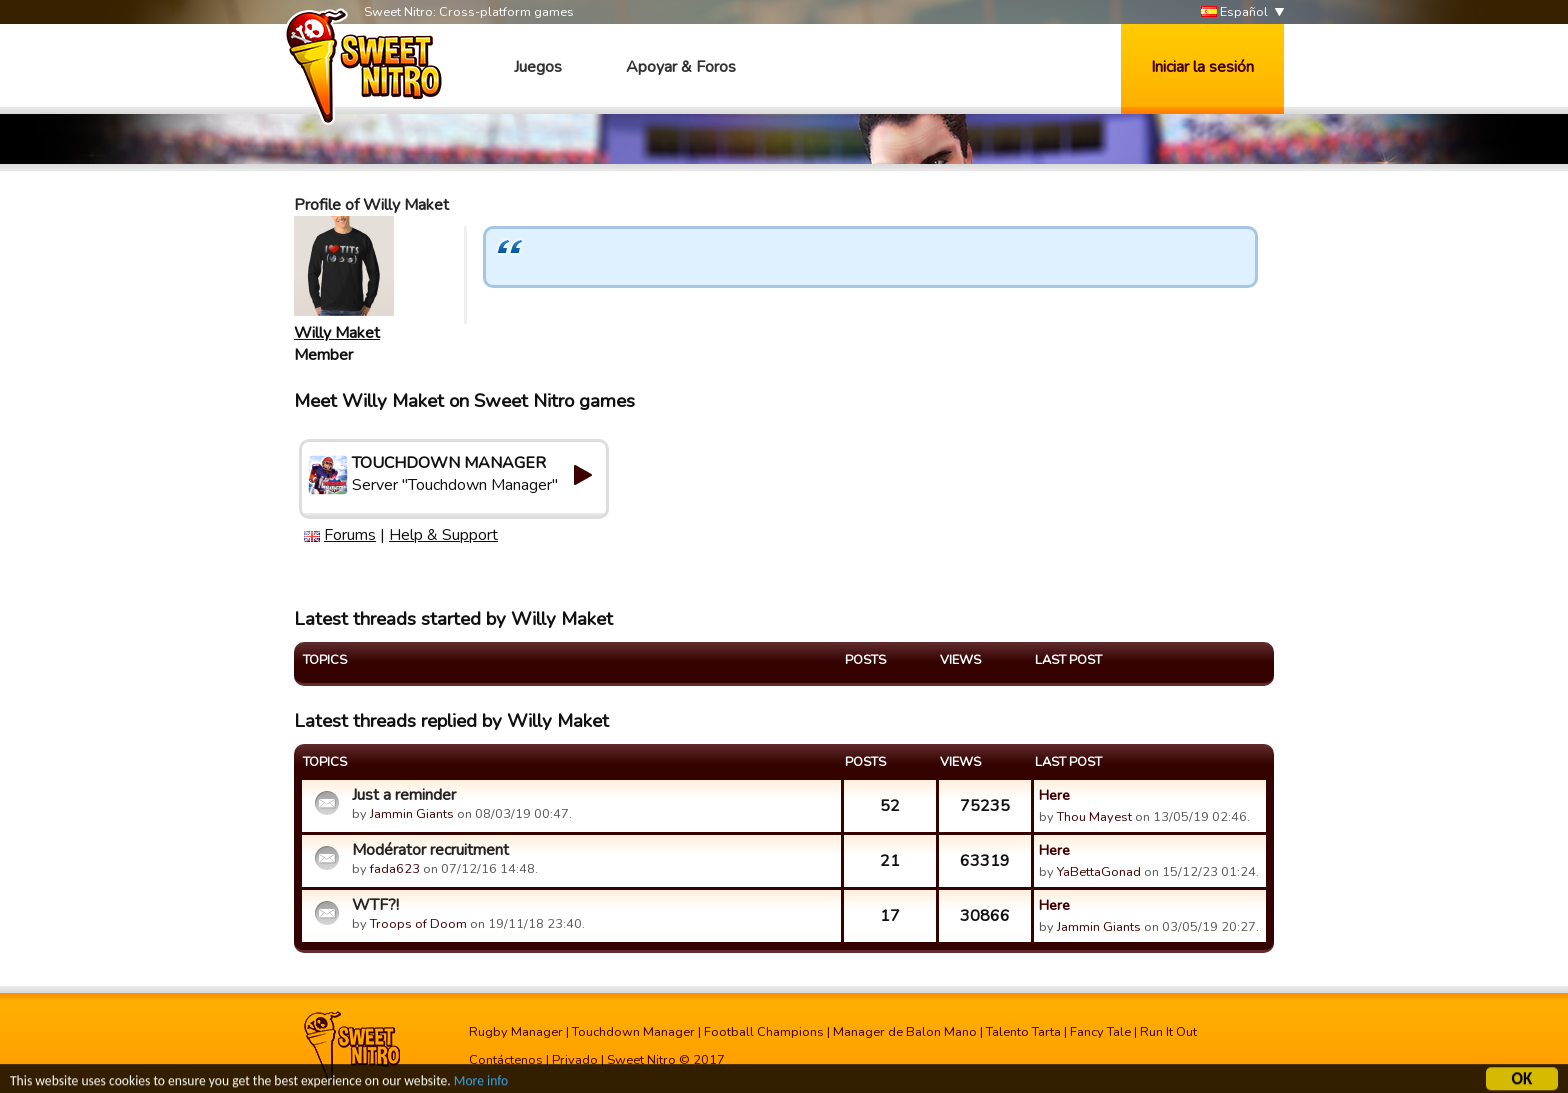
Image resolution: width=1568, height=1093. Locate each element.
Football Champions (764, 1032)
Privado (575, 1060)
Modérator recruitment (430, 850)
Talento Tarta (1023, 1032)
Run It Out (1168, 1032)
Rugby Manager (516, 1032)
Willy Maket (337, 333)
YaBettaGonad (1099, 872)
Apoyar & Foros (681, 67)
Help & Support (443, 535)
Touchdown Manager (633, 1032)
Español (1234, 12)
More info (481, 1082)
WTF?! (375, 905)
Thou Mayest (1094, 817)
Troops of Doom (418, 924)
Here (1054, 795)
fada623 (395, 869)
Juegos (538, 67)
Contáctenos (506, 1060)
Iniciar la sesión (1202, 67)
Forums (350, 535)
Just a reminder (404, 795)
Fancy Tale (1100, 1032)
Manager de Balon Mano (905, 1032)
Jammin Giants (412, 814)
